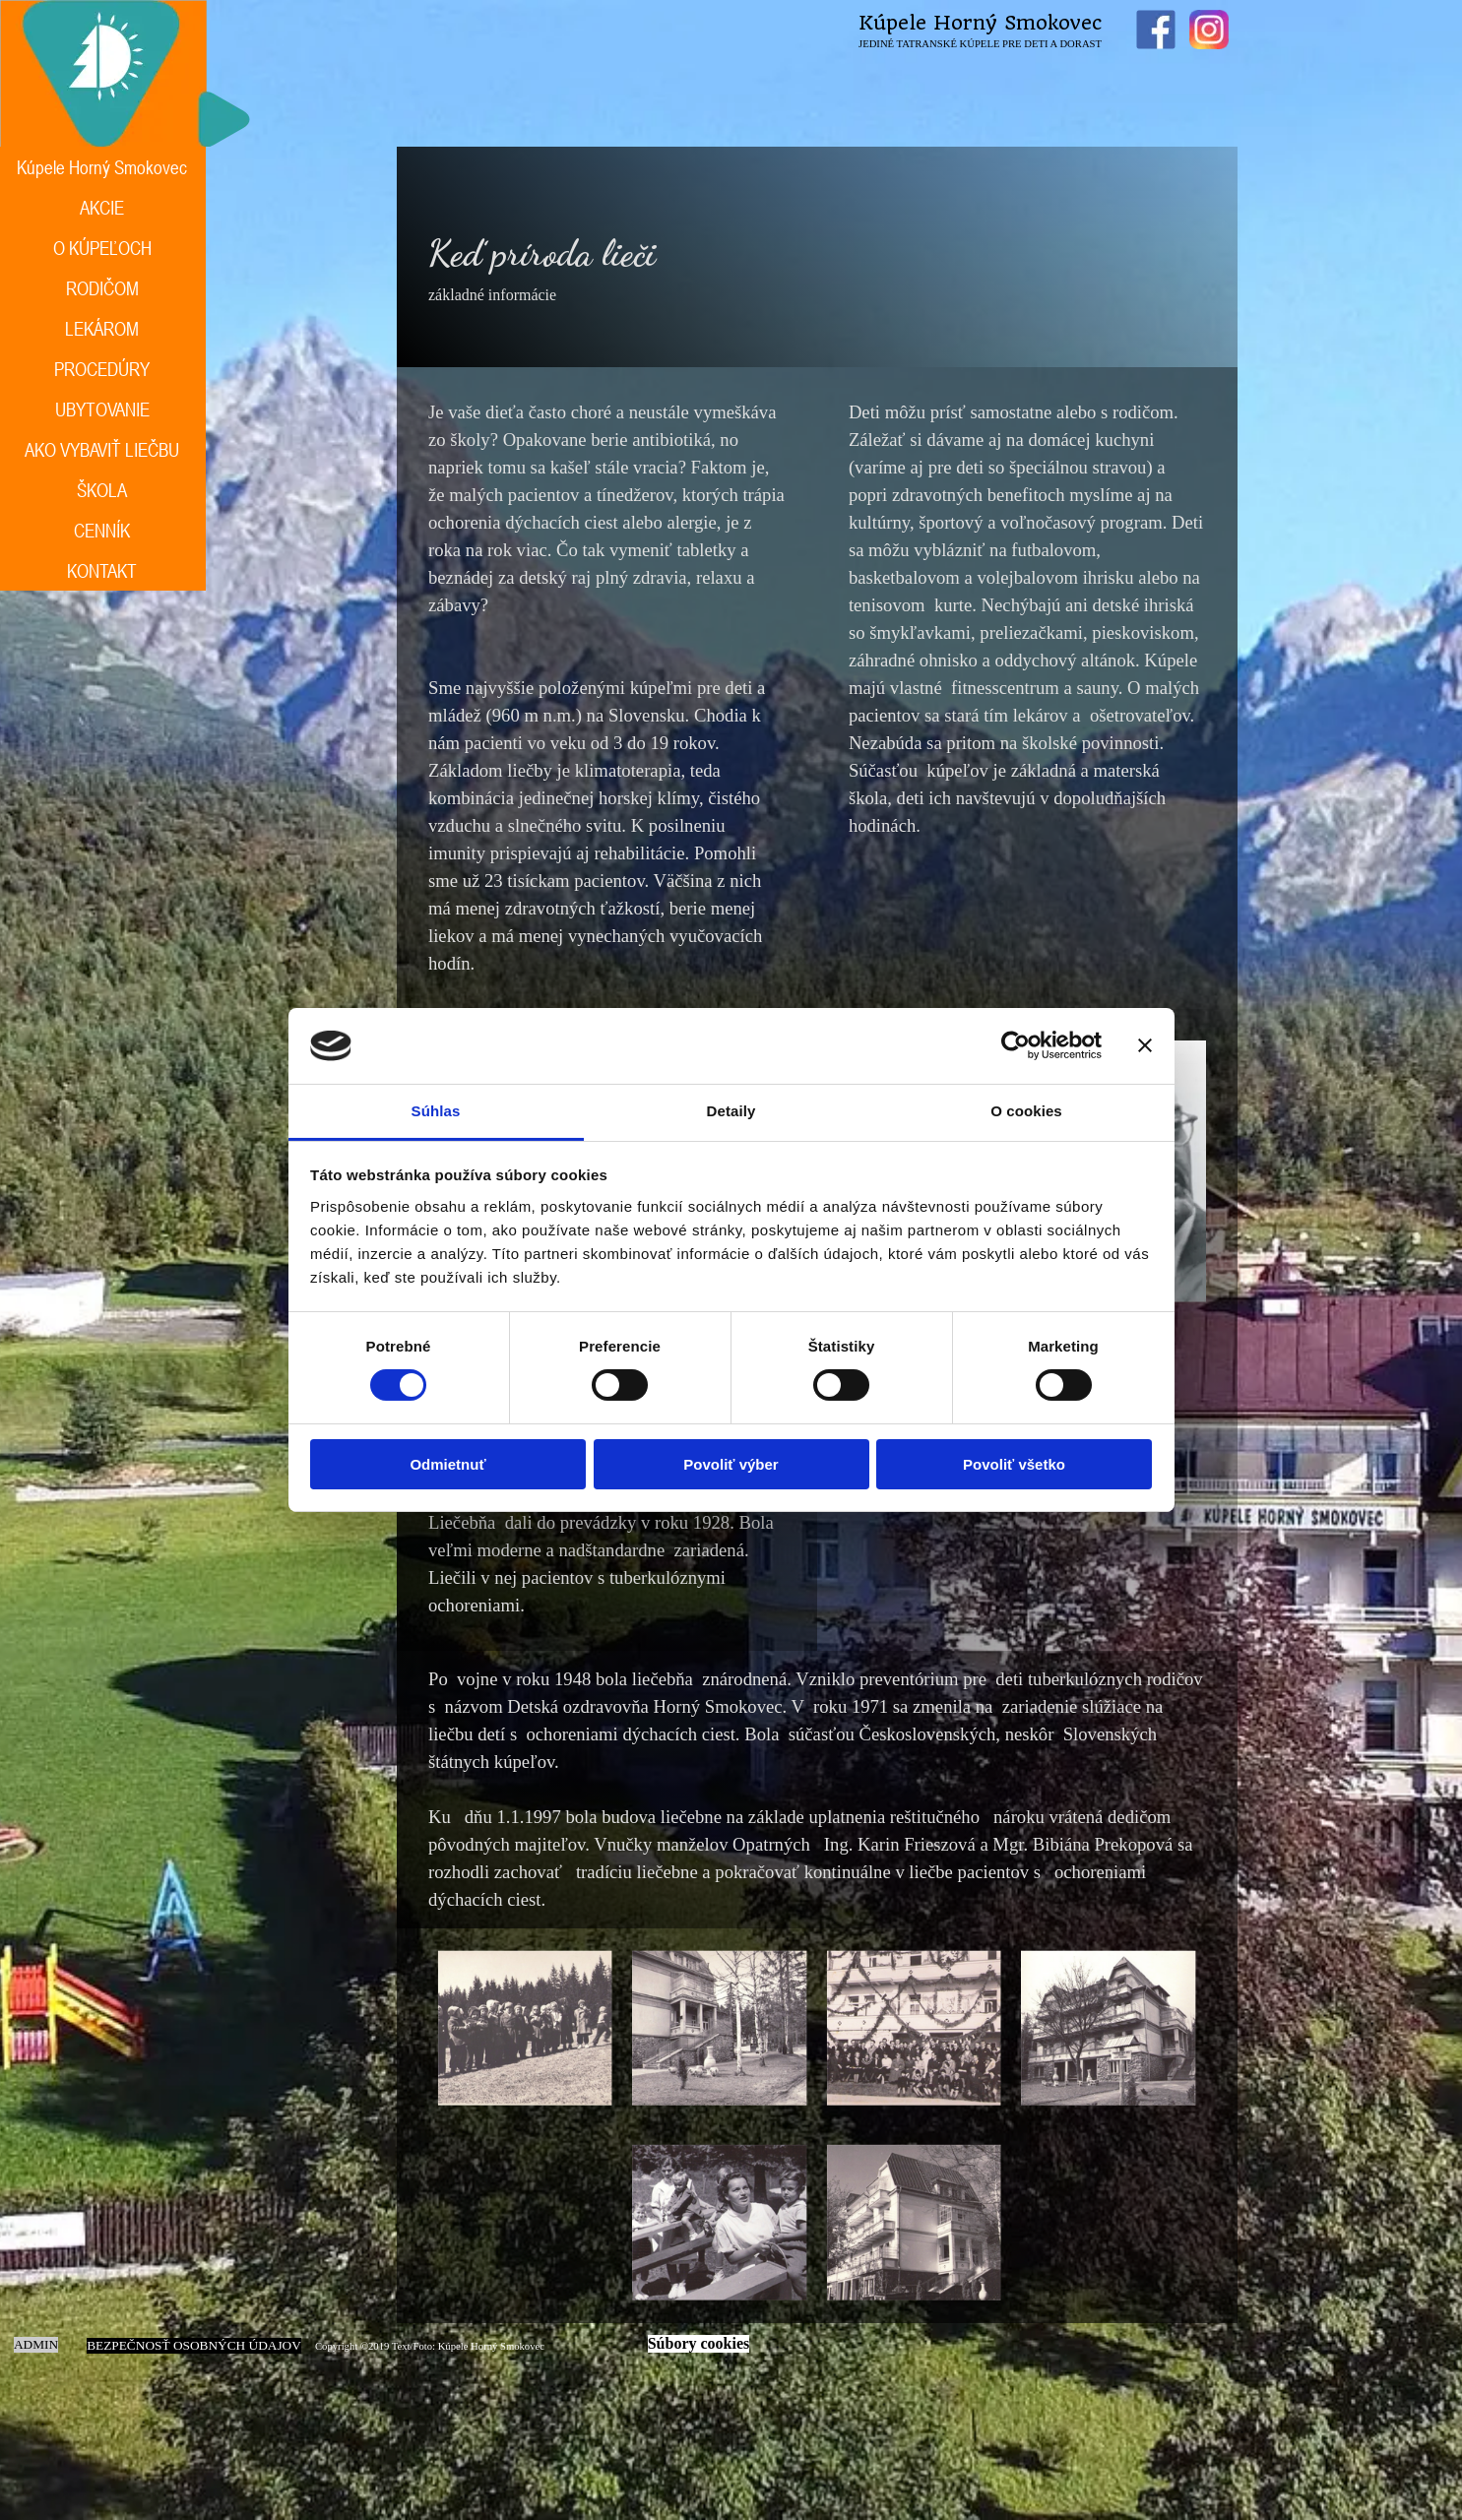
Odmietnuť (447, 1464)
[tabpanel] (817, 257)
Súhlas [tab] (436, 1110)
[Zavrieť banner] (1145, 1045)
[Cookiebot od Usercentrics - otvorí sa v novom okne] (1015, 1045)
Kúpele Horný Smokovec (980, 23)
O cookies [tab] (1026, 1110)
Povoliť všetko (1014, 1464)
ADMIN (36, 2344)
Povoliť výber (730, 1464)
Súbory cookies (699, 2343)
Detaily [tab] (731, 1110)
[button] (525, 2028)
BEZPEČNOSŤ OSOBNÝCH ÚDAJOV (194, 2345)
